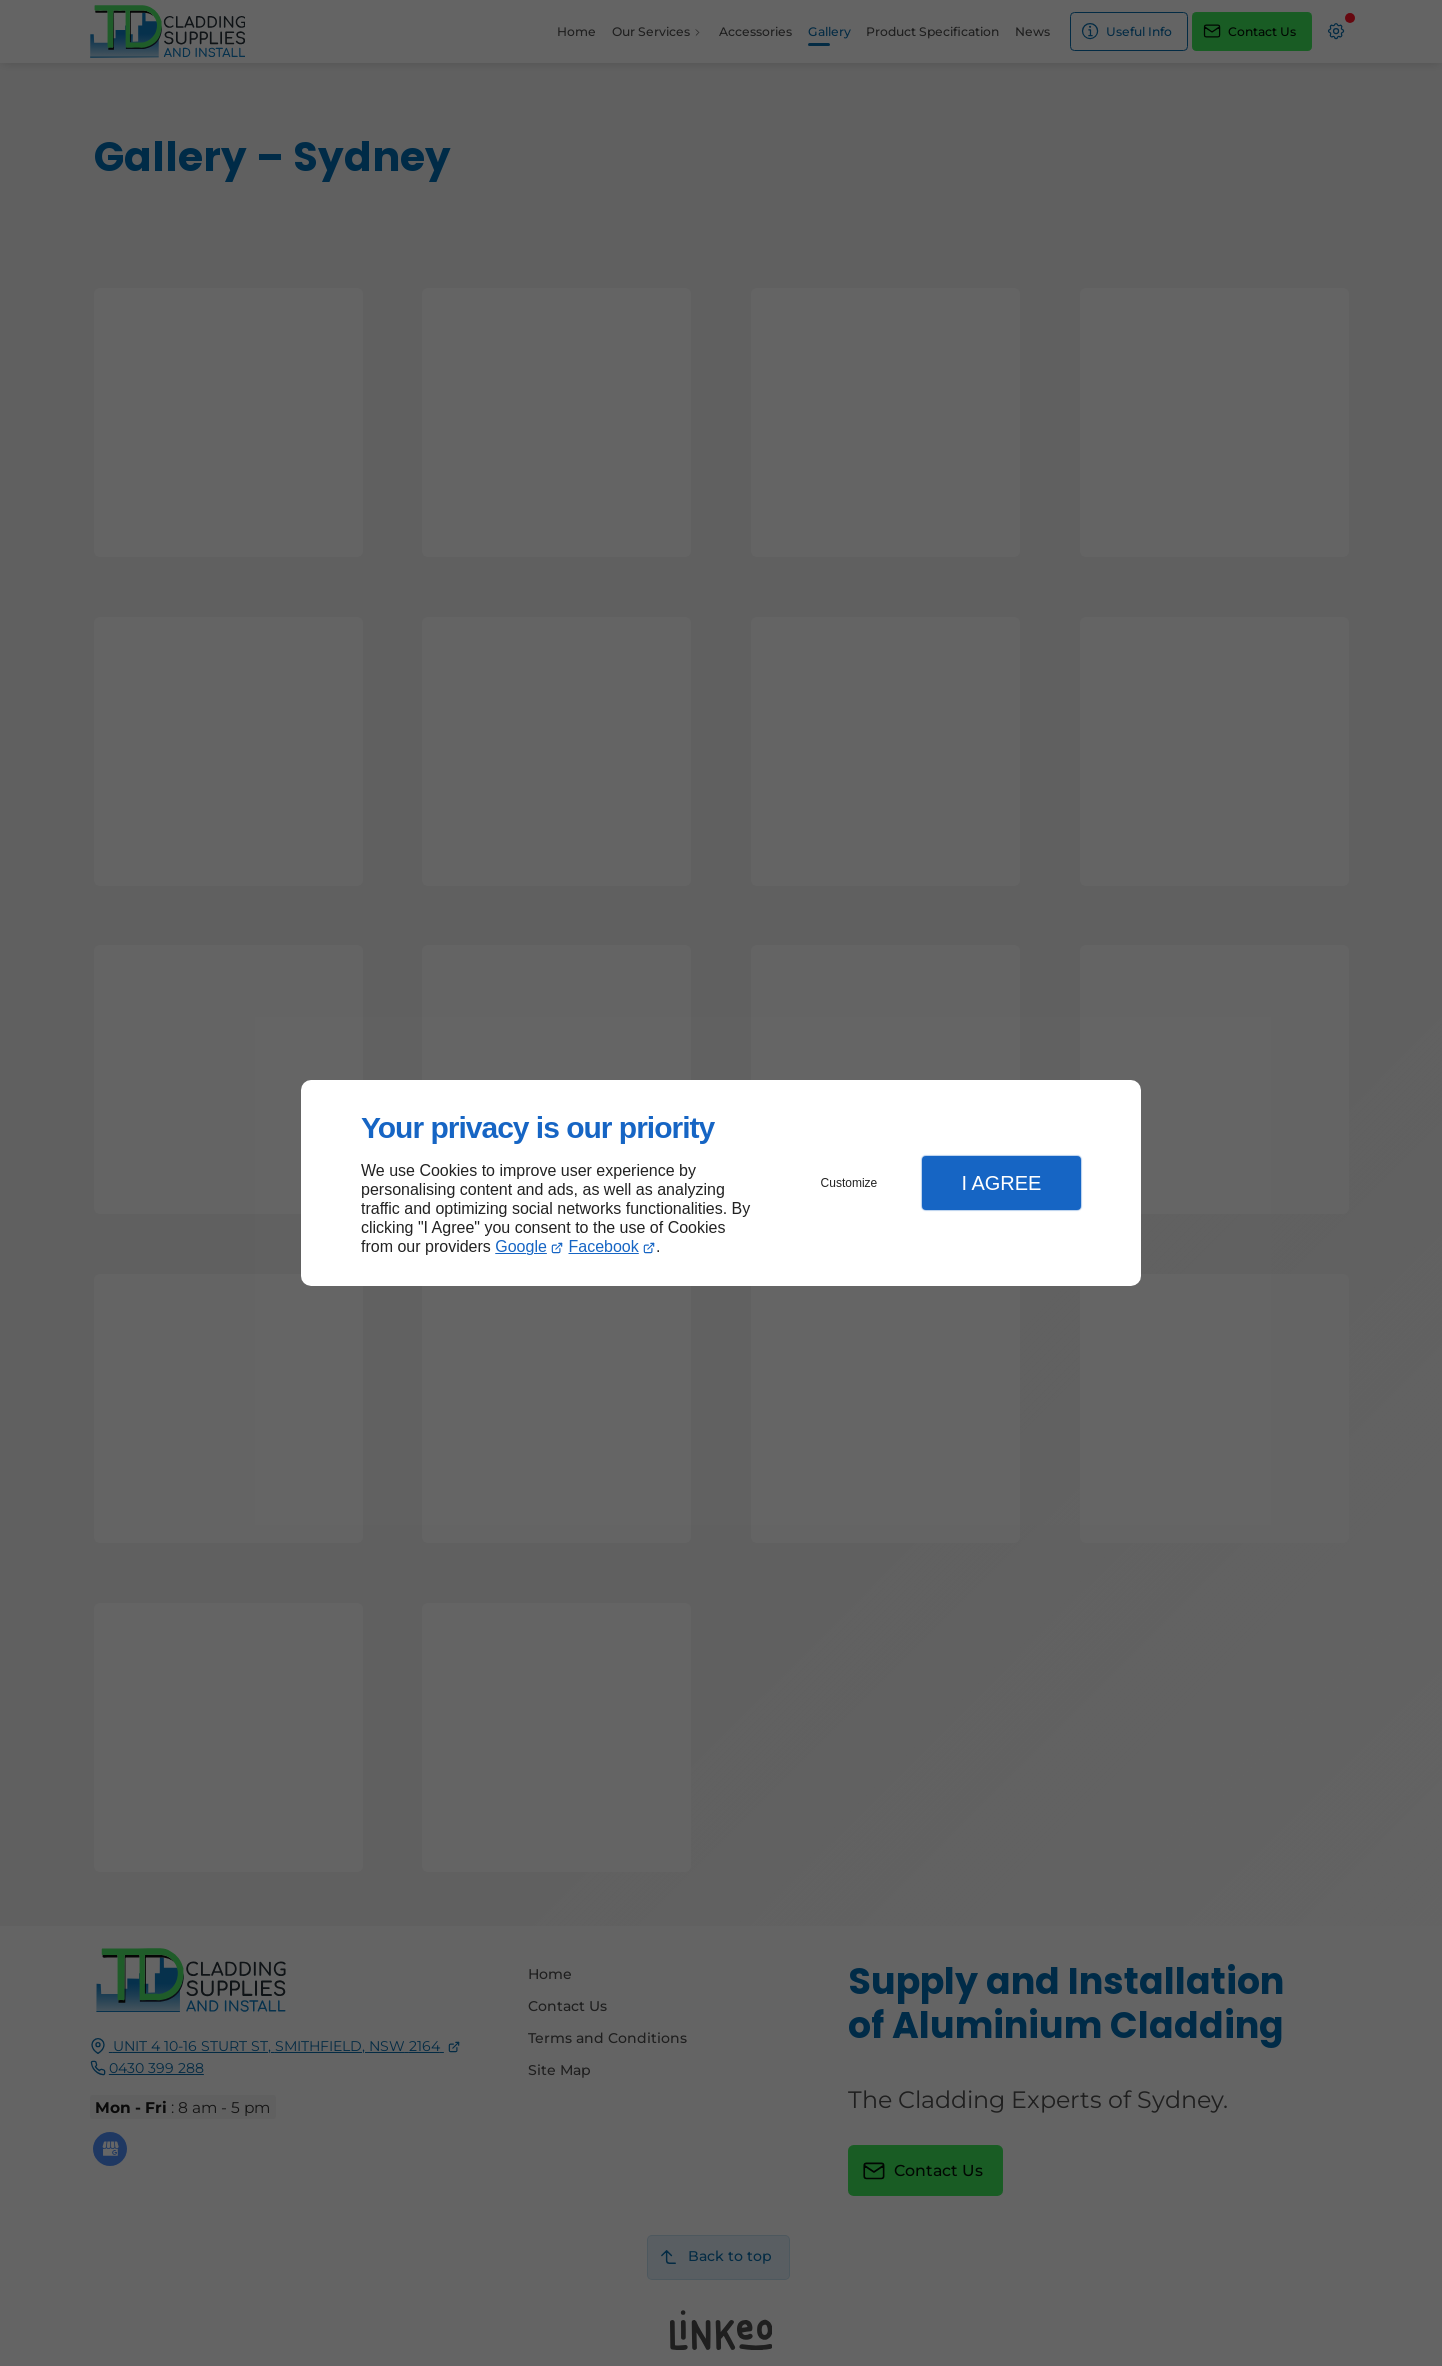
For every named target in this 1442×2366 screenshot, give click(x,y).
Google (521, 1246)
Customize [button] (849, 1183)
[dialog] (721, 1183)
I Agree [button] (1001, 1183)
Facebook (604, 1246)
